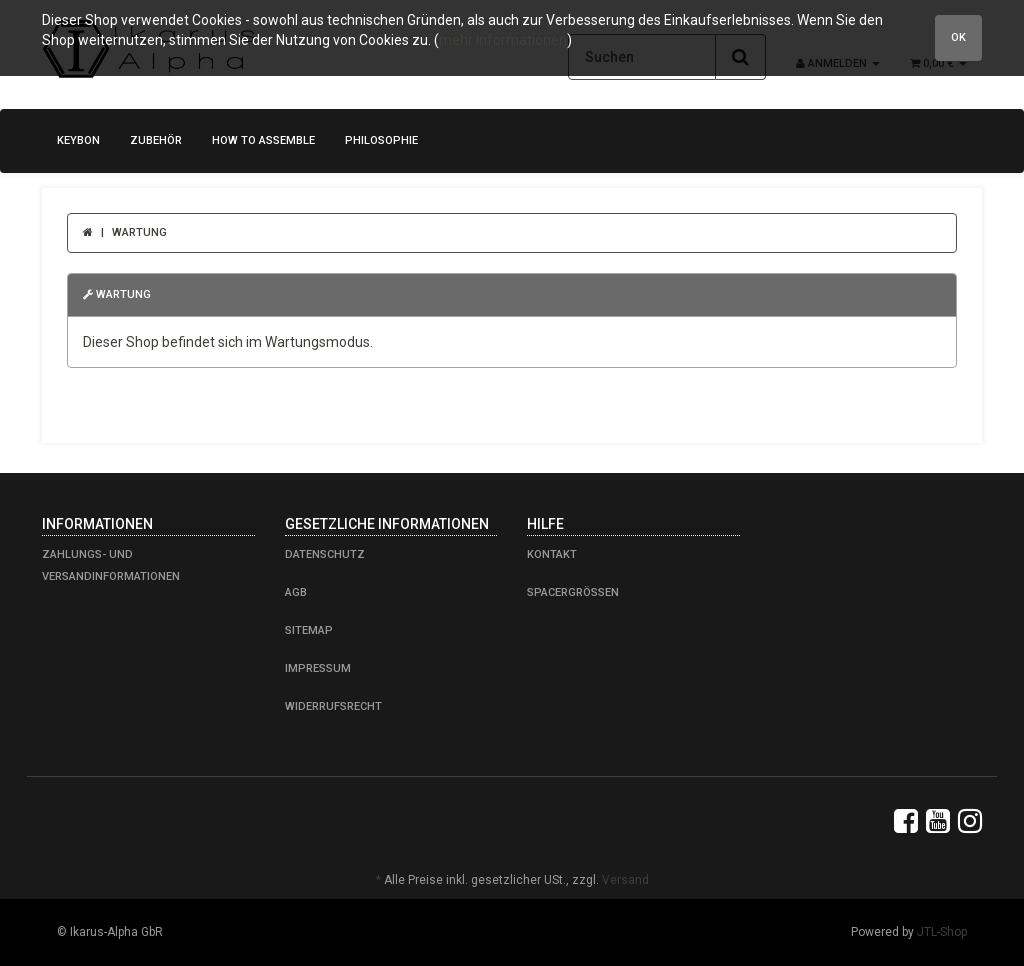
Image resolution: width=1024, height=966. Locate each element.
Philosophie (381, 140)
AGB (296, 592)
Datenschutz (325, 554)
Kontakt (552, 554)
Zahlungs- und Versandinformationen (111, 565)
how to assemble (263, 140)
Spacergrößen (573, 592)
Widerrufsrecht (333, 706)
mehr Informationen (503, 40)
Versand (625, 880)
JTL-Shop (942, 932)
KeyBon (78, 140)
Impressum (318, 668)
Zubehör (156, 140)
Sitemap (309, 630)
